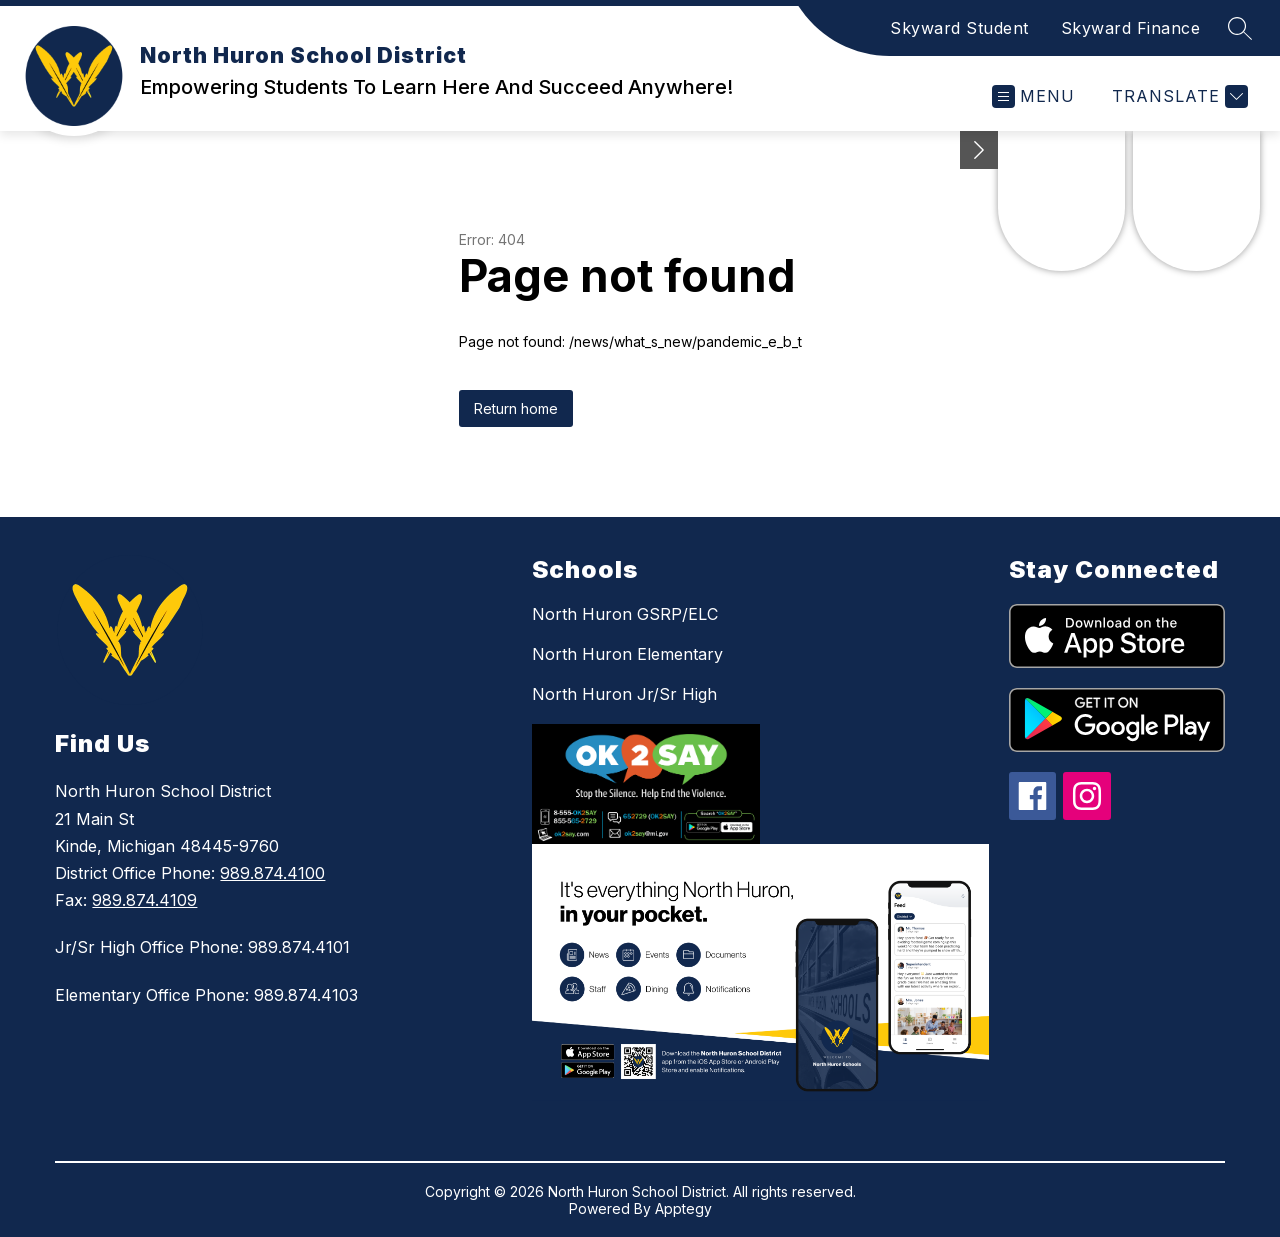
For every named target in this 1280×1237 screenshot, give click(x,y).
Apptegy (683, 1208)
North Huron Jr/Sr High (624, 694)
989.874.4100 (272, 873)
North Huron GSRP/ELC (625, 614)
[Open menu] (1033, 96)
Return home (516, 408)
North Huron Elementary (627, 654)
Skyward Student (959, 28)
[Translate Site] (1177, 96)
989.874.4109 (144, 900)
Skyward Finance (1131, 28)
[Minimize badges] (979, 150)
